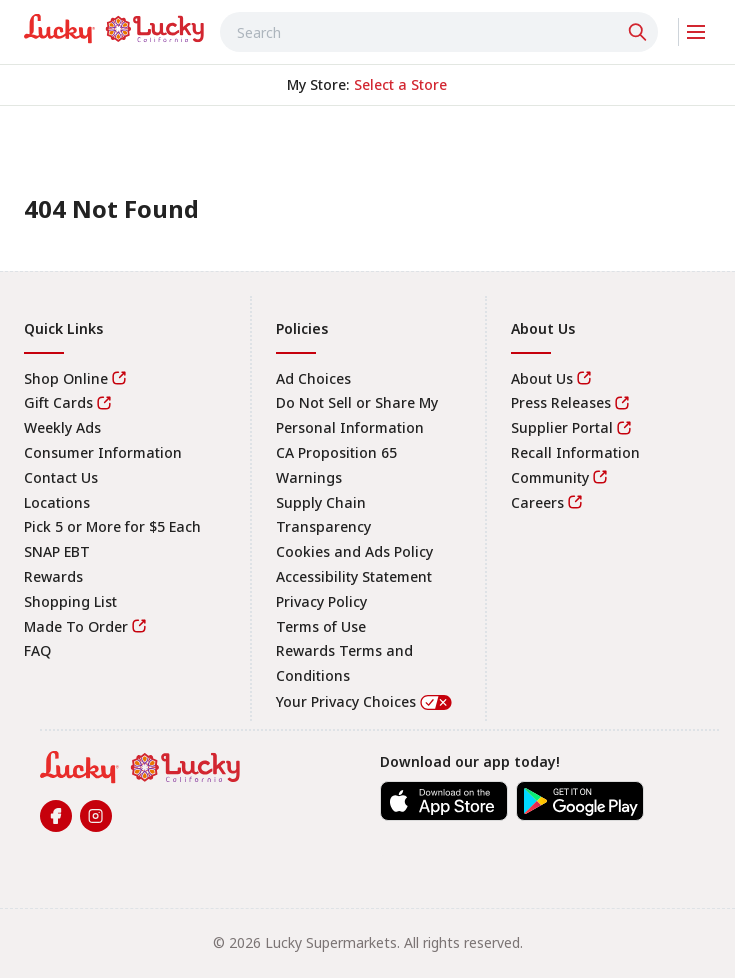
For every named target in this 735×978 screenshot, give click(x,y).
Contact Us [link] (61, 477)
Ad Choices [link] (313, 378)
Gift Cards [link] (58, 402)
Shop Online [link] (66, 378)
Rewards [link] (53, 576)
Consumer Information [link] (103, 452)
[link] (114, 29)
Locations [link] (57, 502)
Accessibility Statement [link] (354, 576)
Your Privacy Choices (365, 701)
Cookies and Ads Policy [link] (354, 551)
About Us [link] (542, 378)
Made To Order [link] (76, 626)
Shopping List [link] (70, 601)
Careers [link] (537, 502)
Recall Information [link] (575, 452)
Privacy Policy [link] (321, 601)
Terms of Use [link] (321, 626)
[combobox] (439, 32)
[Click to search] (640, 32)
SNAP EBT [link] (57, 551)
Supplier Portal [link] (562, 427)
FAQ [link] (37, 650)
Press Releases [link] (561, 402)
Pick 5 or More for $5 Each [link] (112, 526)
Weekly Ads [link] (62, 427)
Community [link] (550, 477)
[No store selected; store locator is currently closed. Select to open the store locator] (400, 85)
